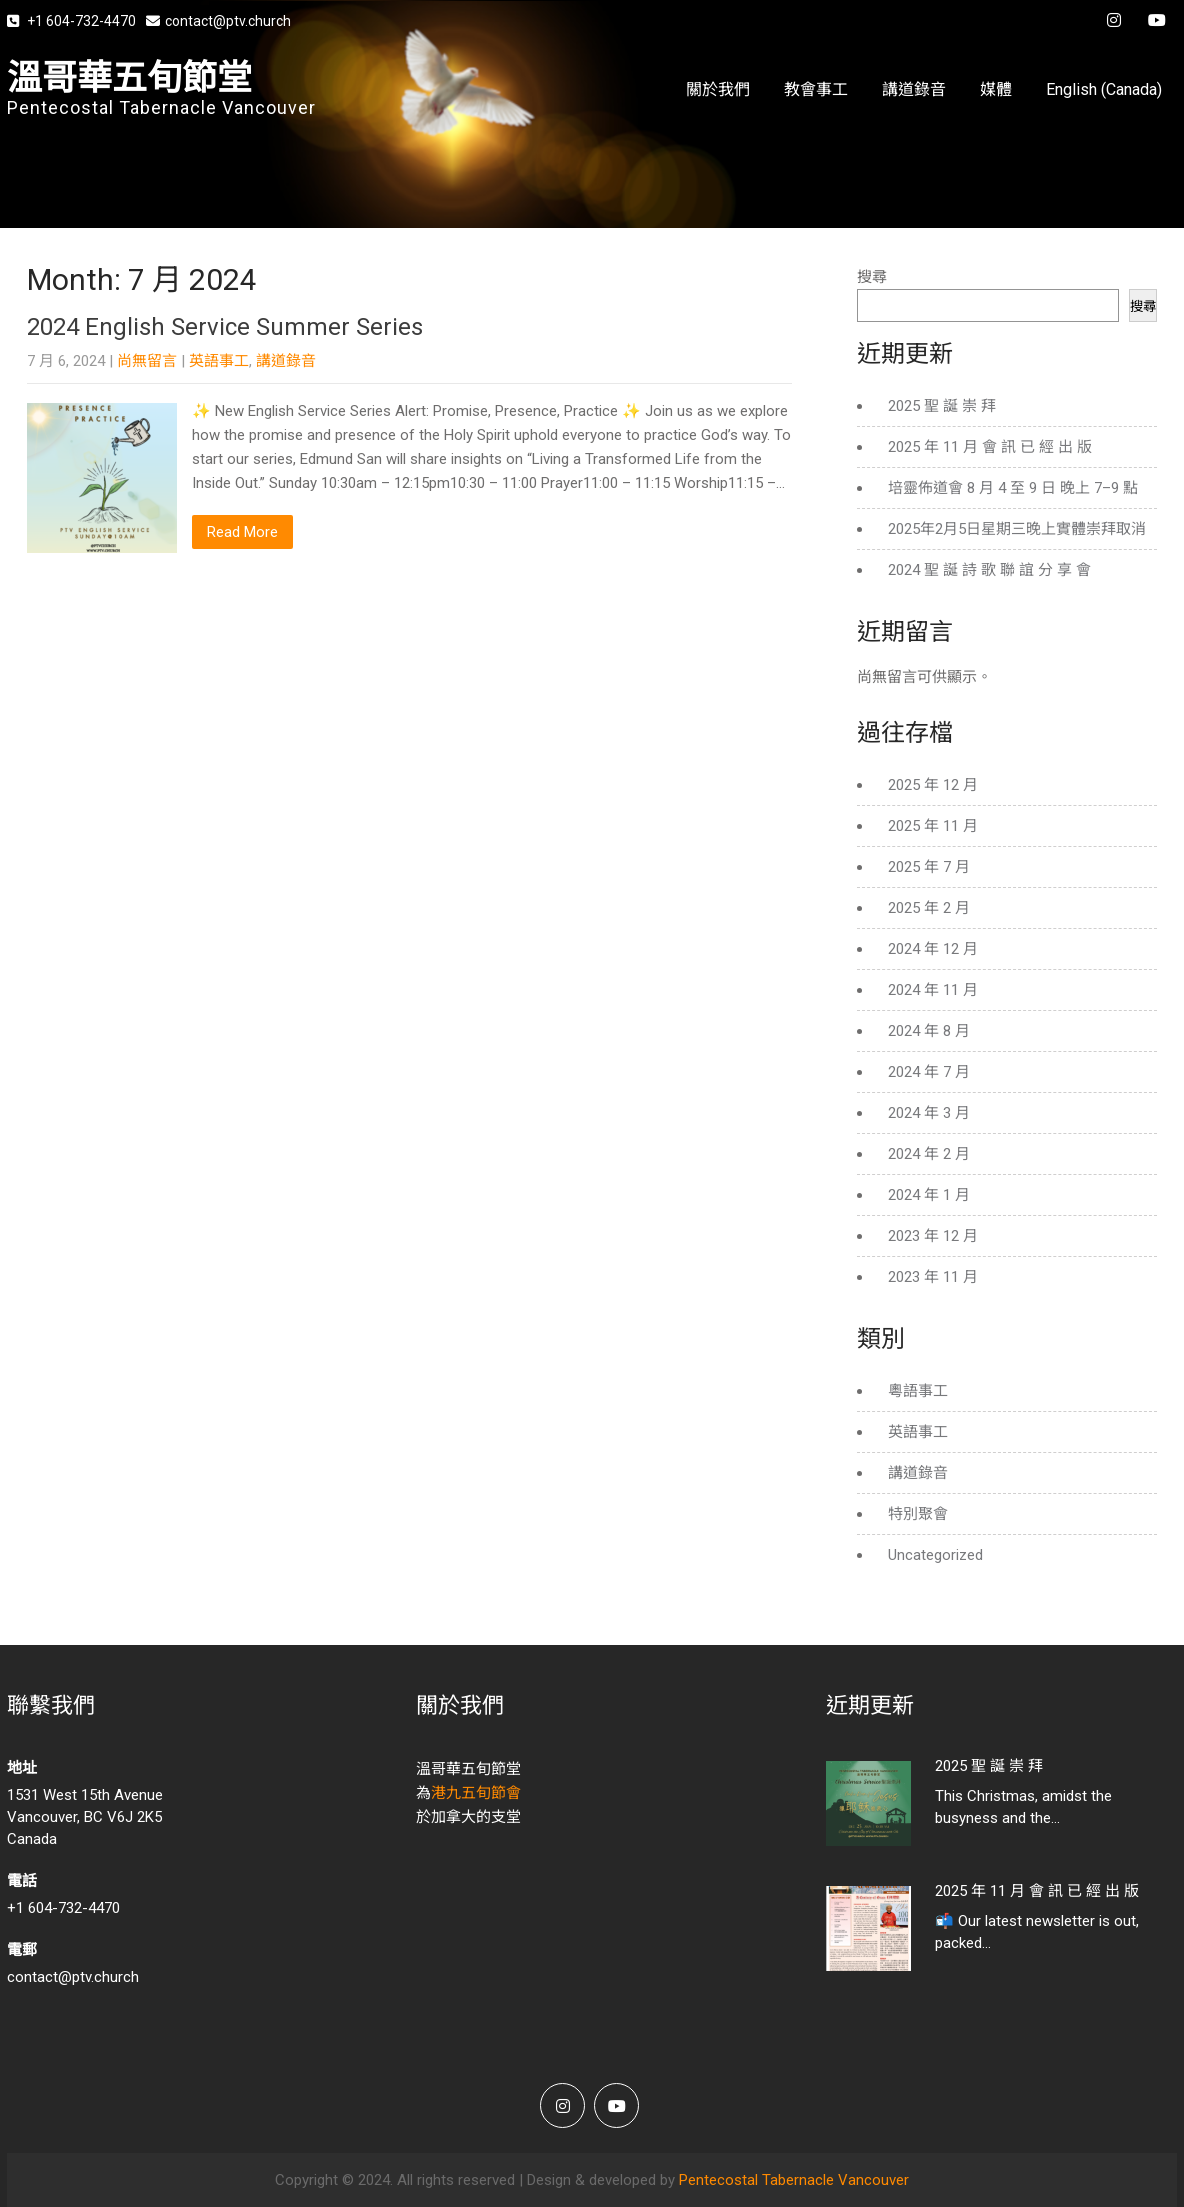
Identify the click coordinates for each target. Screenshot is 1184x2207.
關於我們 (718, 89)
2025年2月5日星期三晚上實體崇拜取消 (1017, 529)
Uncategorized (935, 1555)
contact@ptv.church (218, 21)
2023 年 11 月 (933, 1277)
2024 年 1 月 (929, 1195)
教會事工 (816, 89)
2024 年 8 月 (929, 1031)
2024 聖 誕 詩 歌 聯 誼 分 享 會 (989, 570)
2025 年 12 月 (933, 785)
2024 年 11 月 (933, 990)
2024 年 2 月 (929, 1154)
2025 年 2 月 (929, 908)
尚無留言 (147, 361)
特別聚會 (918, 1514)
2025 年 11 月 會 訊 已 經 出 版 (990, 447)
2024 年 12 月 (933, 949)
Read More (242, 532)
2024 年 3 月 (929, 1113)
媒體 (996, 89)
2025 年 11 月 (933, 826)
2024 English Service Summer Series (225, 327)
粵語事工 (918, 1391)
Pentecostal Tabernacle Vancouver (794, 2180)
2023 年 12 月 (933, 1236)
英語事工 (219, 361)
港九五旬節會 (476, 1793)
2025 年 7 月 (929, 867)
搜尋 (872, 277)
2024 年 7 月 (929, 1072)
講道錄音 (914, 89)
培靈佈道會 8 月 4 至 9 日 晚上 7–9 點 (1013, 488)
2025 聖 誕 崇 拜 (942, 406)
